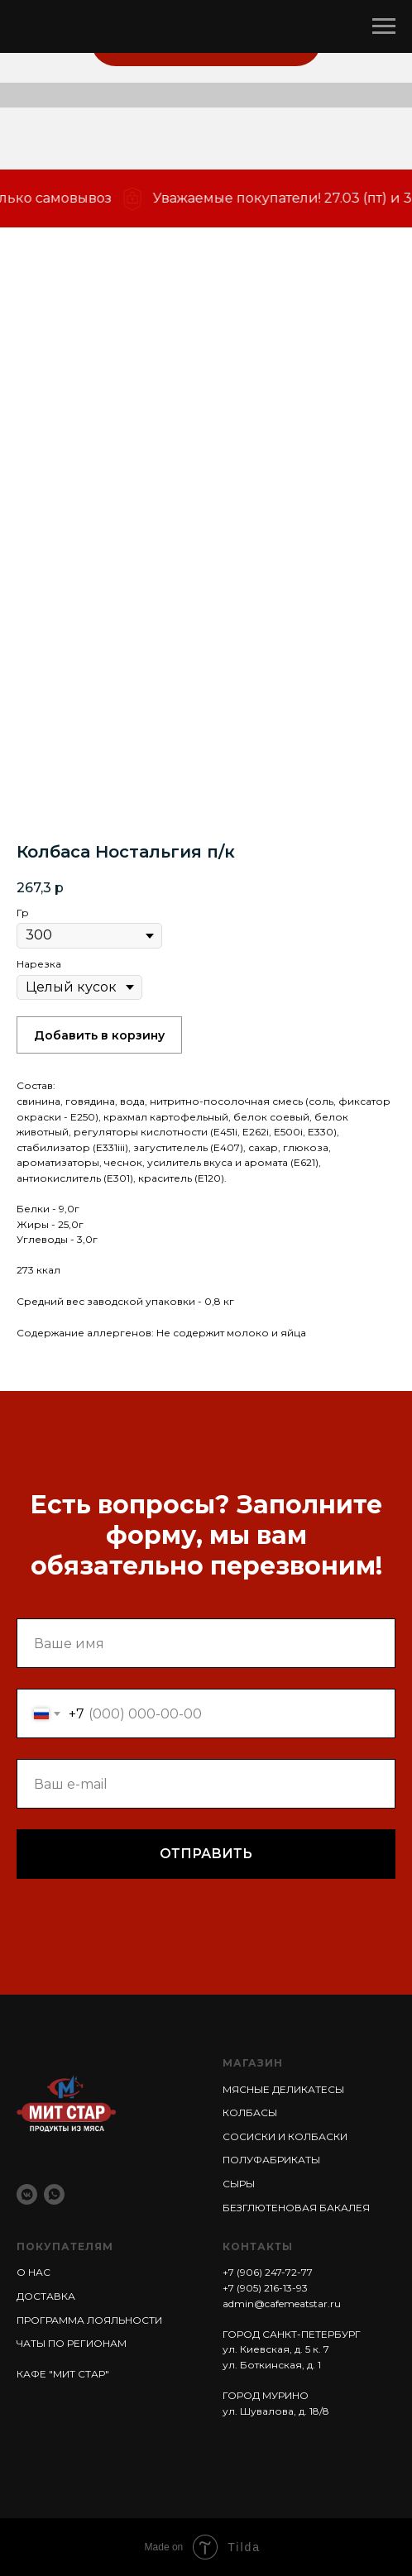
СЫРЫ (239, 2183)
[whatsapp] (54, 2194)
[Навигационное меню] (383, 26)
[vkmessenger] (27, 2194)
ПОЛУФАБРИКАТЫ (271, 2159)
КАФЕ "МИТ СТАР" (63, 2374)
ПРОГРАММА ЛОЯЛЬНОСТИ (89, 2320)
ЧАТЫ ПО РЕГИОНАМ (72, 2343)
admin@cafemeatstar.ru (282, 2303)
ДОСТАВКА (46, 2296)
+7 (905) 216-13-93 (265, 2288)
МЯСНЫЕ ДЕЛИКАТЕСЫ (283, 2089)
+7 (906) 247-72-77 (268, 2272)
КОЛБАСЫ (250, 2112)
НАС (38, 2272)
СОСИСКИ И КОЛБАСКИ (285, 2136)
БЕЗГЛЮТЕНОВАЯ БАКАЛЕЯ (296, 2207)
